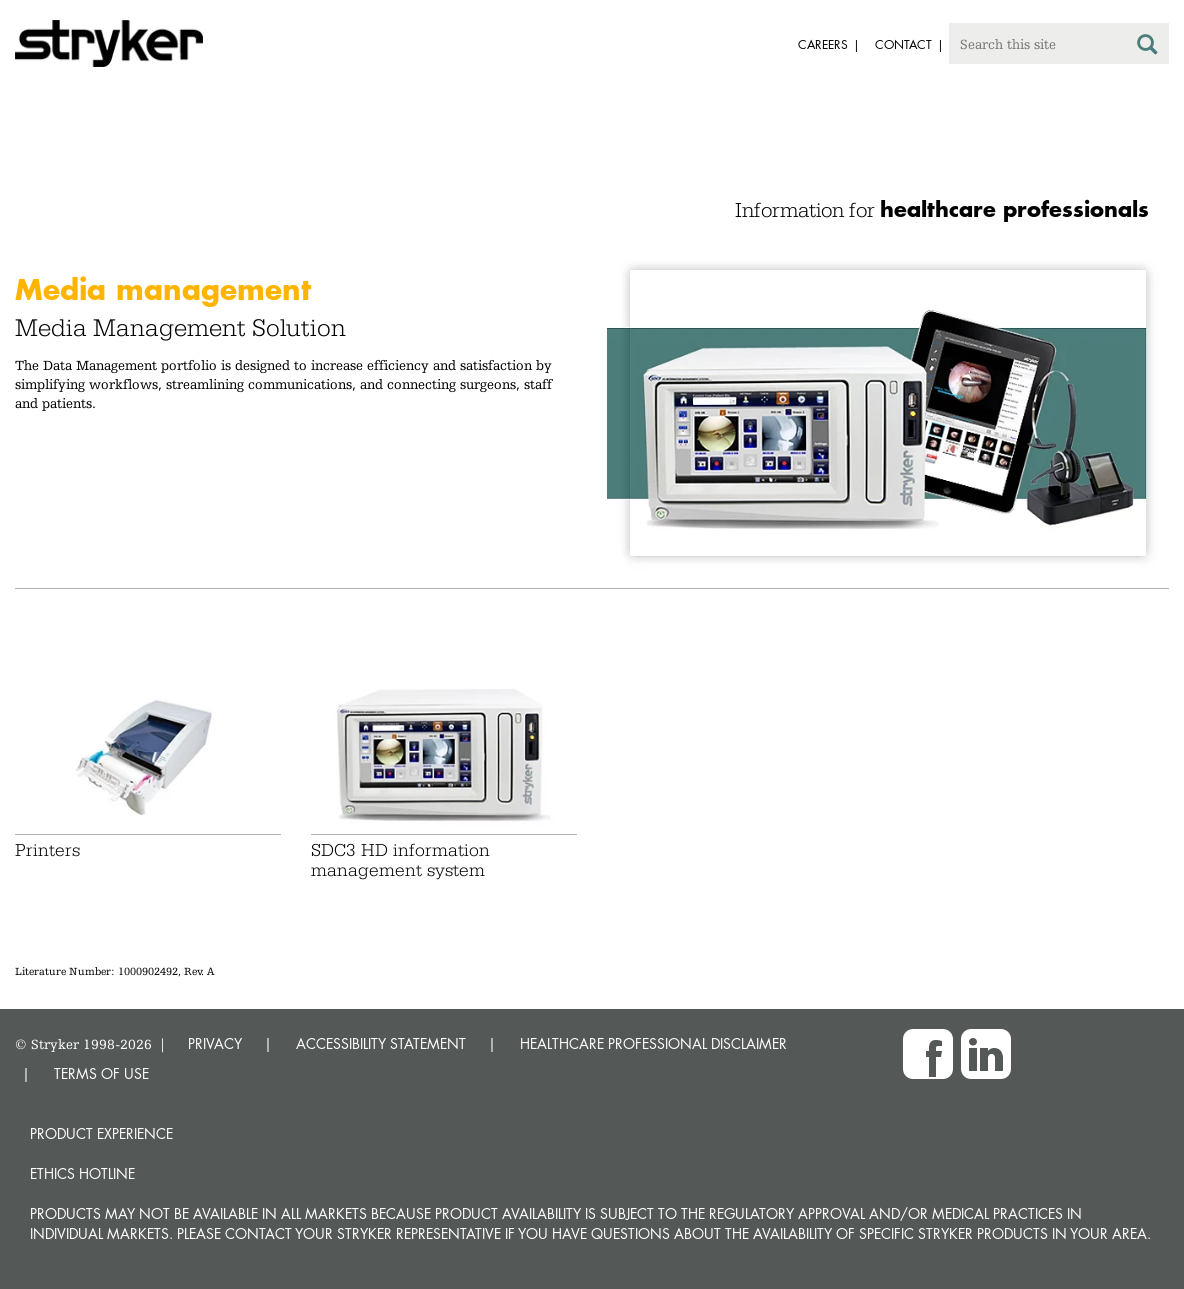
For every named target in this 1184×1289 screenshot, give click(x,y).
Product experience (101, 1133)
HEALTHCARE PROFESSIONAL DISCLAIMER (653, 1043)
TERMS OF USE (101, 1073)
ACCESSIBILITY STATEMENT (381, 1043)
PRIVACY (215, 1043)
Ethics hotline (82, 1173)
